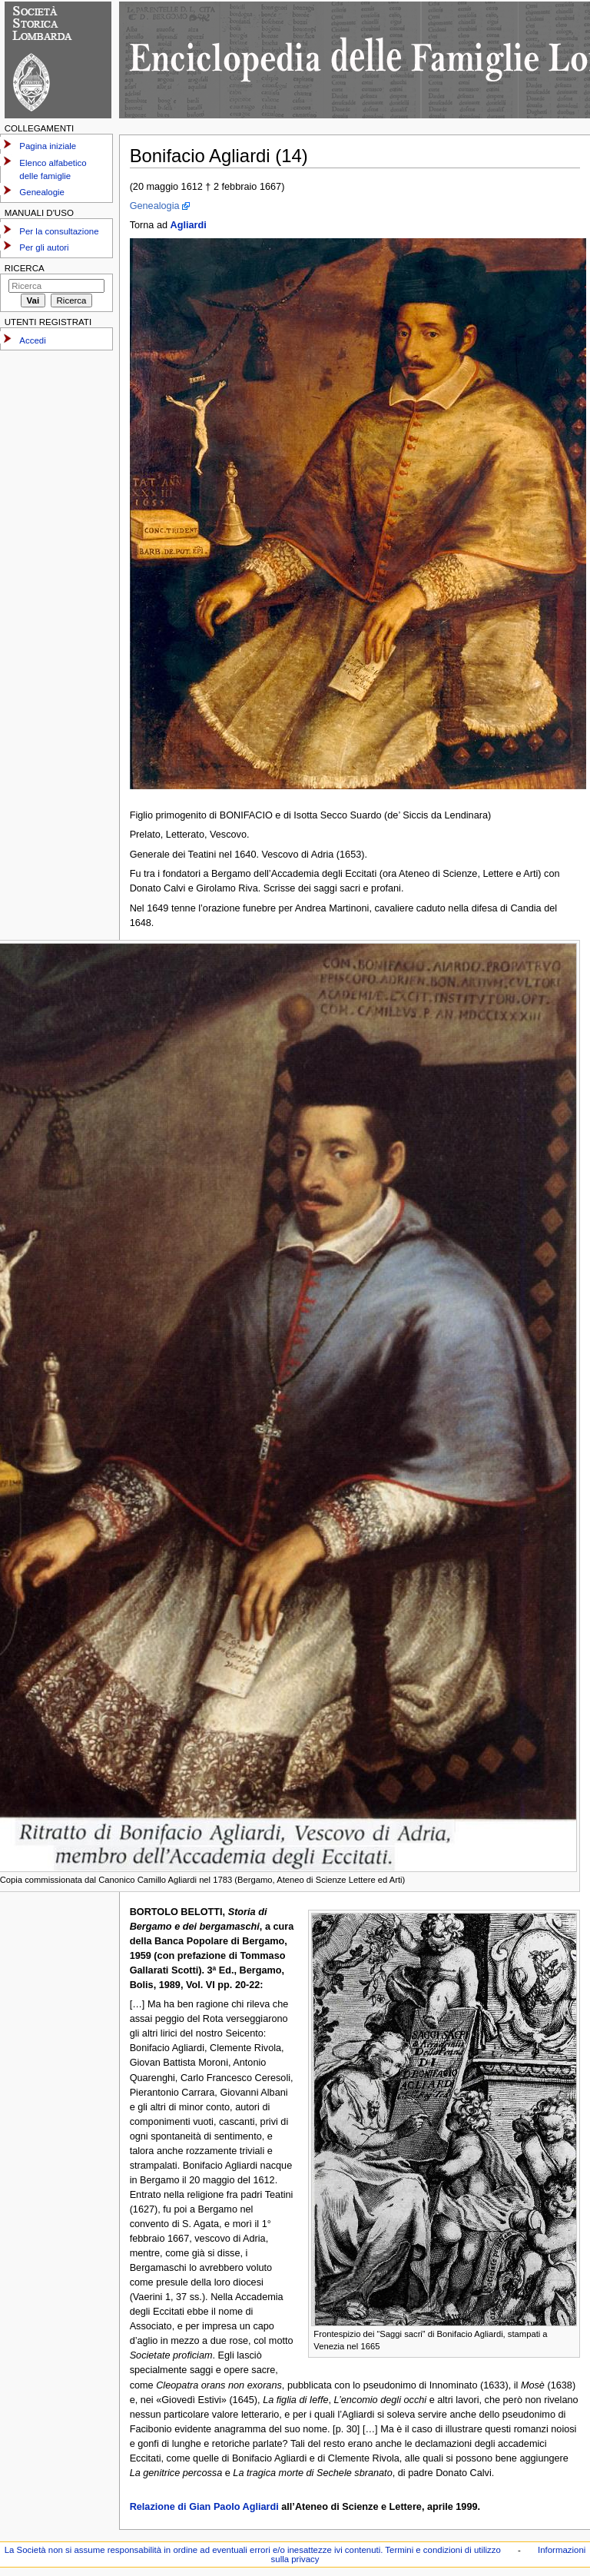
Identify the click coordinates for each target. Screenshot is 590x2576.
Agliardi (189, 225)
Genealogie (42, 192)
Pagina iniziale (47, 146)
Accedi (32, 340)
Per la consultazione (58, 231)
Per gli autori (43, 247)
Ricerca (25, 268)
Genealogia (155, 206)
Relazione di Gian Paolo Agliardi (204, 2506)
